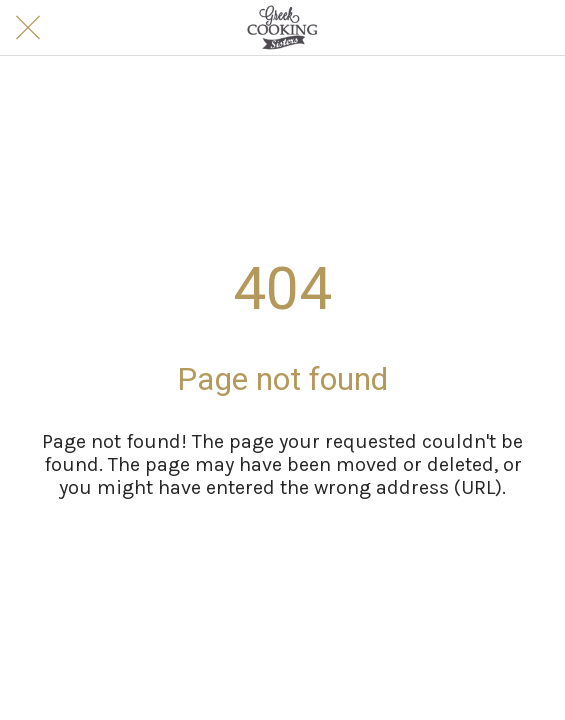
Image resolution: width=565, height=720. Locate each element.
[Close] (28, 28)
